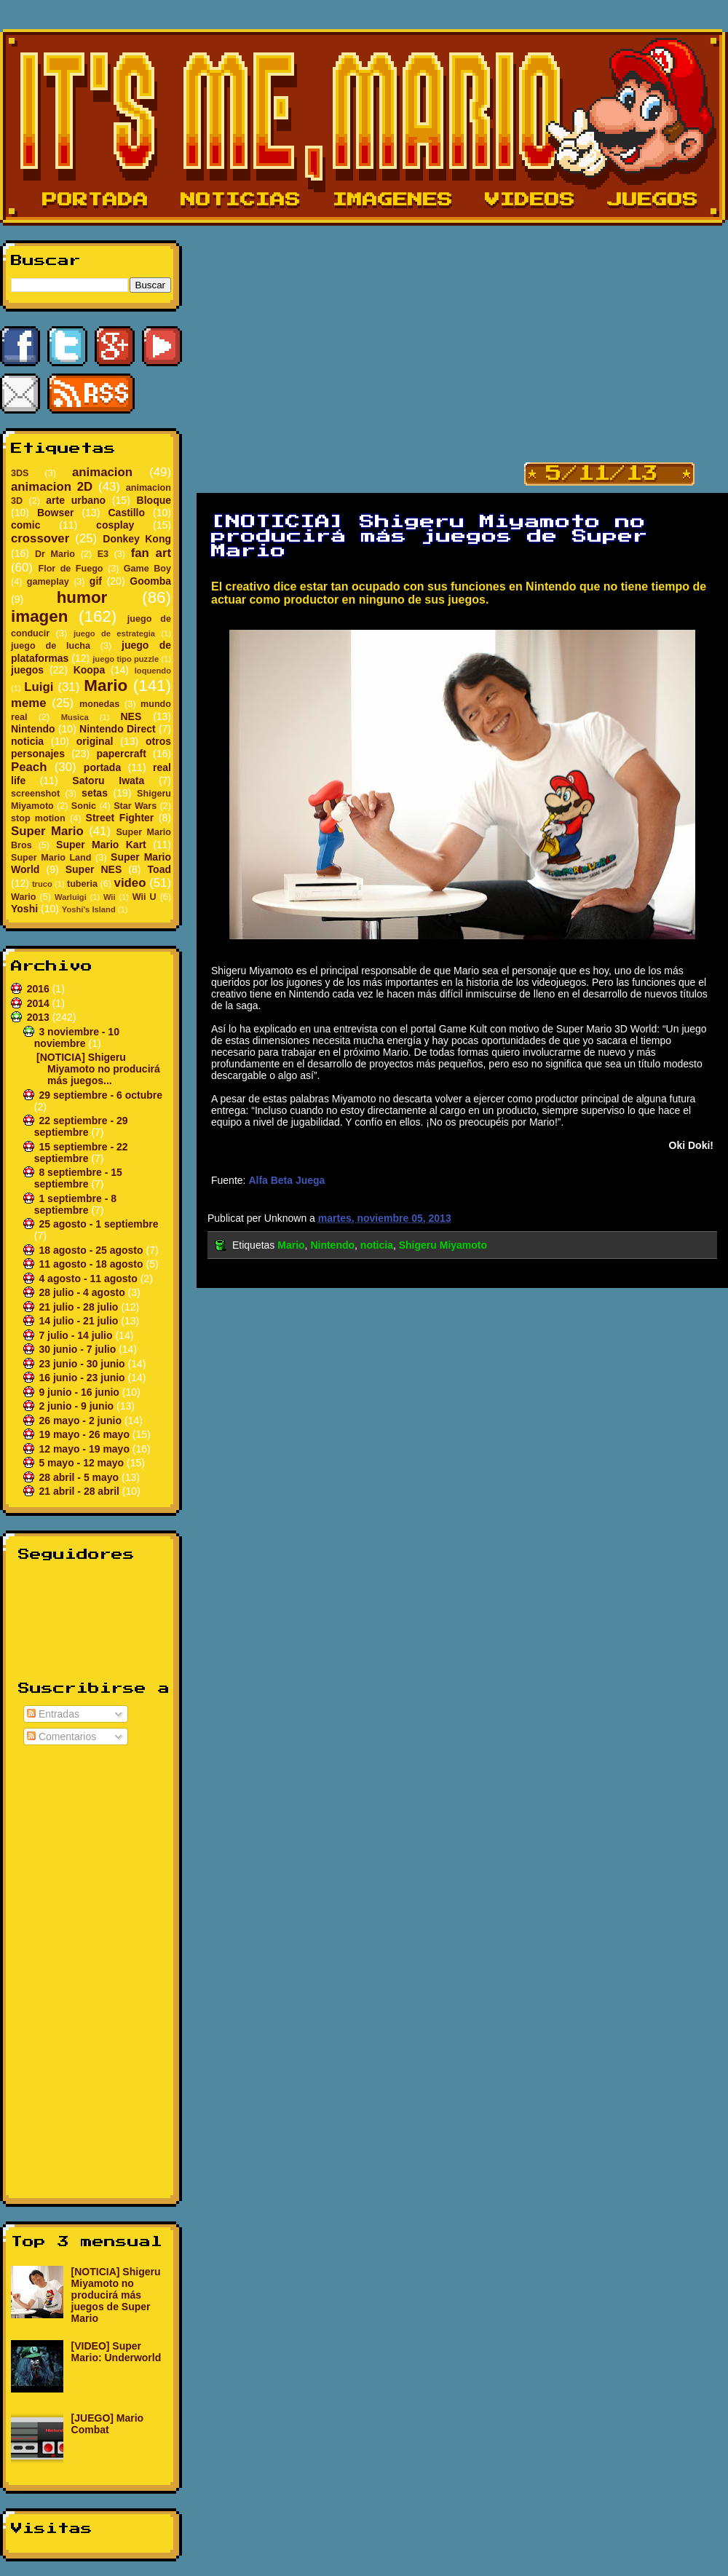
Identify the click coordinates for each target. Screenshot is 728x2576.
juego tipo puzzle (125, 659)
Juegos (652, 200)
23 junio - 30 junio (83, 1364)
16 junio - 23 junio (83, 1377)
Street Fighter (120, 817)
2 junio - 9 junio (77, 1406)
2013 (39, 1017)
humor (82, 597)
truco (42, 884)
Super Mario (47, 831)
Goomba (150, 581)
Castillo (126, 512)
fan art (151, 553)
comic (25, 525)
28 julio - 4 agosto (83, 1292)
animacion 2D (51, 487)
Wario (23, 897)
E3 (103, 554)
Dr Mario (55, 554)
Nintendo (33, 729)
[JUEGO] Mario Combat (107, 2423)
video (130, 883)
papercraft (121, 753)
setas (95, 793)
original (95, 741)
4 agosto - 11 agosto (89, 1278)
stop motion (38, 818)
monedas (99, 704)
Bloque (154, 500)
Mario (105, 685)
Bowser (55, 512)
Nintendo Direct (117, 729)
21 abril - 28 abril (80, 1491)
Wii (109, 897)
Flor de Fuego (70, 569)
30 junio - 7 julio (79, 1349)
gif (96, 581)
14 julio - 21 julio (80, 1321)
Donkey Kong (137, 539)
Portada (95, 200)
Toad (159, 869)
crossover (40, 538)
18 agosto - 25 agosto (92, 1250)
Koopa (90, 670)
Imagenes (393, 200)
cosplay (115, 525)
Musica (75, 717)
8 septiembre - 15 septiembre (78, 1178)
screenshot (35, 794)
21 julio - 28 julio (80, 1307)
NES (130, 716)
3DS (20, 473)
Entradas (53, 1714)
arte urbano (76, 500)
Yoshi (24, 908)
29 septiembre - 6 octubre (100, 1095)
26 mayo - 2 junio (81, 1420)
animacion (102, 472)
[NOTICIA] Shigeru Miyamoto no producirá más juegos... (98, 1068)
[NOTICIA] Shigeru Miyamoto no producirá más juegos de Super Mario (116, 2295)
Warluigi (71, 897)
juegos (27, 670)
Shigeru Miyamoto (443, 1245)
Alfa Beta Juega (286, 1180)
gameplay (48, 582)
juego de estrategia (114, 633)
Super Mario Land (51, 858)
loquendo (153, 670)
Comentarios (61, 1736)
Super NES (94, 869)
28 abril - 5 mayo (80, 1477)
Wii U (144, 897)
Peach (29, 767)
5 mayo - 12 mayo (83, 1463)
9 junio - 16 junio (80, 1392)
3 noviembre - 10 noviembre (76, 1037)
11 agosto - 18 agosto (92, 1264)
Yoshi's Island (89, 909)
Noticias (241, 200)
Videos (530, 200)
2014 (39, 1003)
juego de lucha (50, 646)
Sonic (83, 806)
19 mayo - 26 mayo (85, 1434)
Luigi (38, 687)
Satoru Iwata (108, 780)
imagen (39, 616)
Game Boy (147, 569)
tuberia (82, 884)
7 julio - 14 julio (77, 1335)
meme (29, 703)
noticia (27, 741)
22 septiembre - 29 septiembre (81, 1126)
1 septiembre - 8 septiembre (75, 1204)
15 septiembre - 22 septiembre (81, 1152)
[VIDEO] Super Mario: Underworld (116, 2351)
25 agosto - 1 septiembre (98, 1224)
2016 (39, 989)
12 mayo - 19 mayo (85, 1449)
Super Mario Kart (101, 844)
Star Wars (135, 806)
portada (102, 767)
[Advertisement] (91, 1968)
